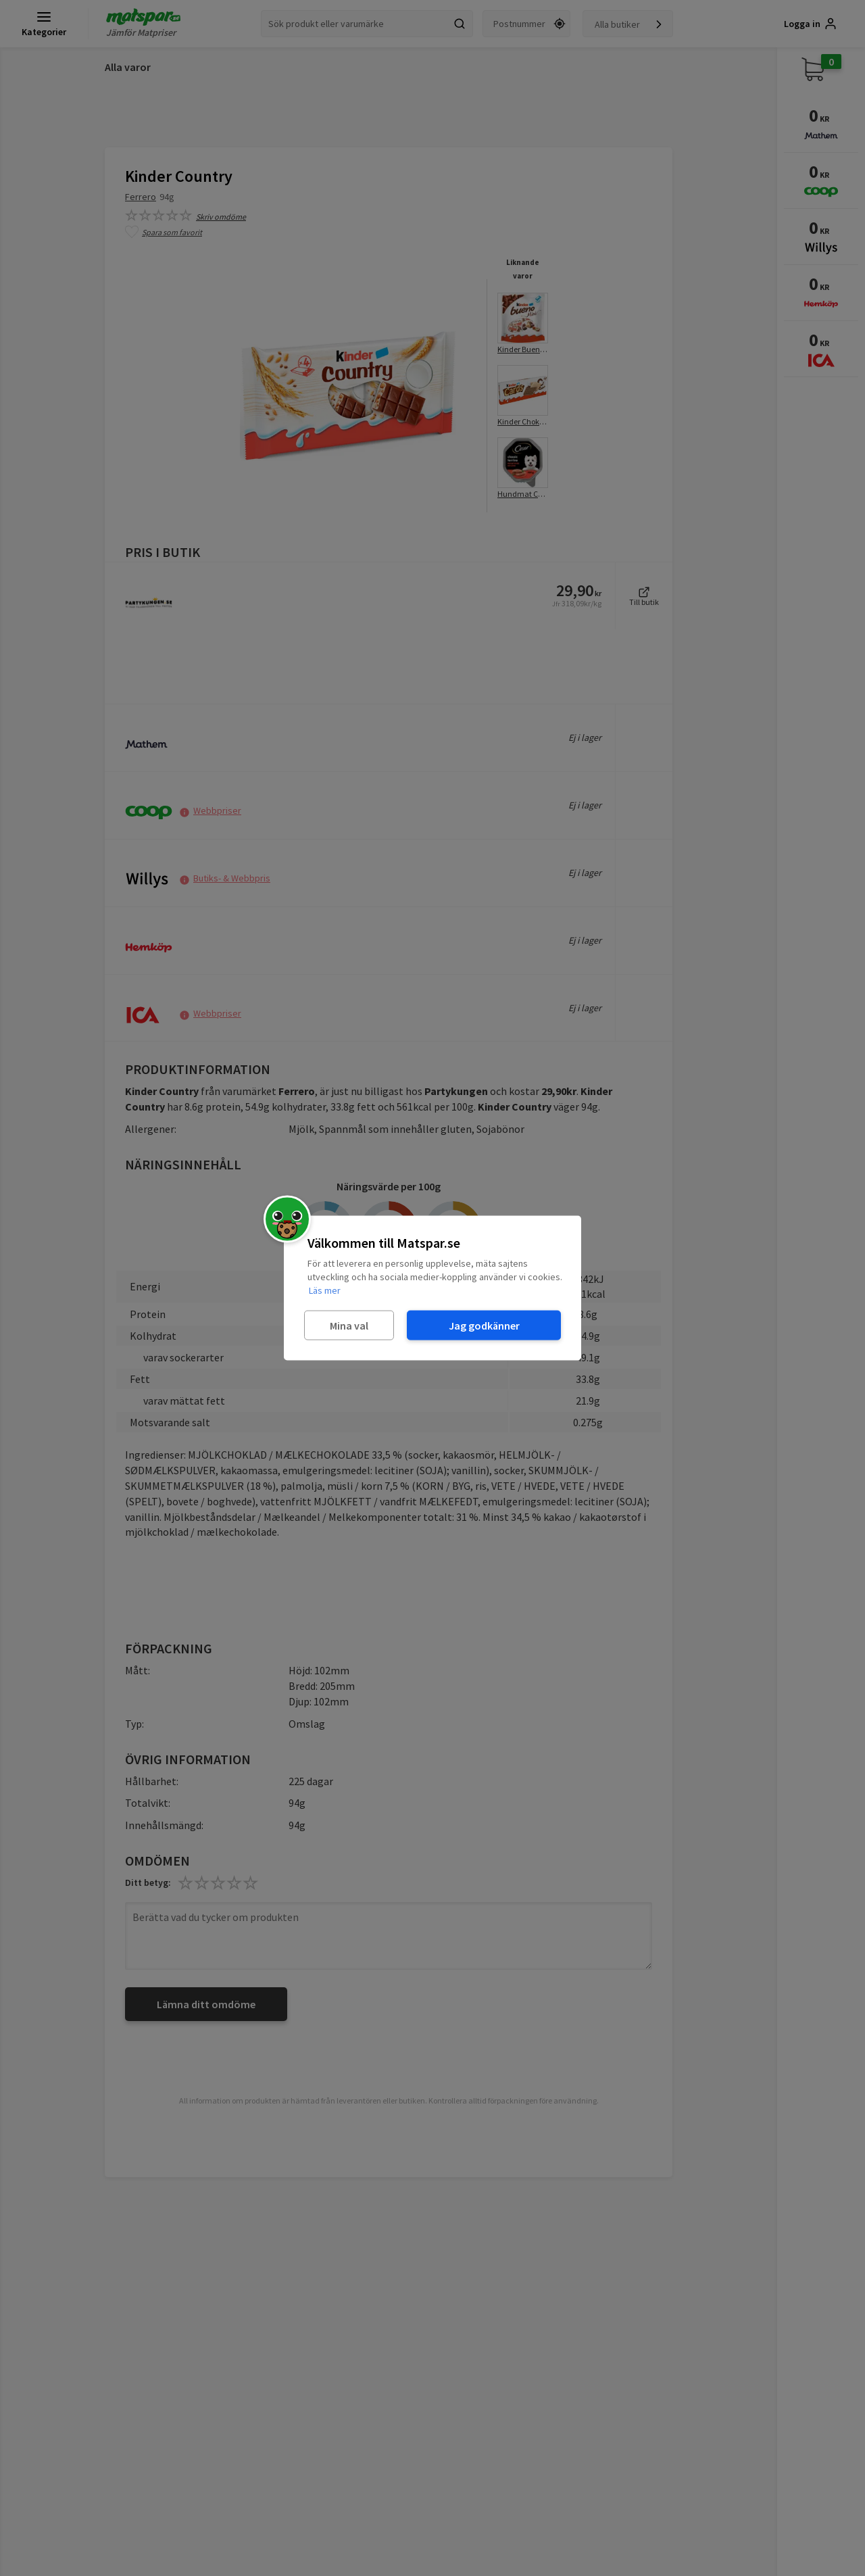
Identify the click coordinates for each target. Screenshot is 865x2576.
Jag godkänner (484, 1325)
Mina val (349, 1325)
